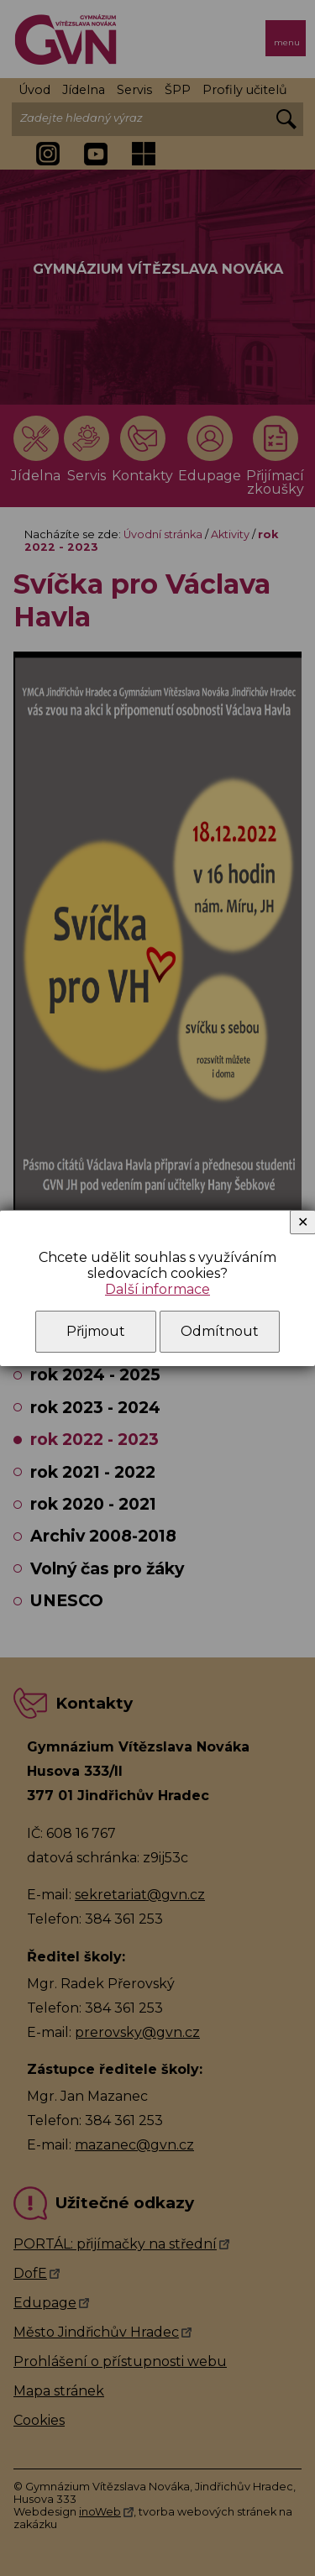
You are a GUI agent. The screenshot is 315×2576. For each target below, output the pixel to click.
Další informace (157, 1289)
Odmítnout (220, 1331)
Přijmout (95, 1331)
